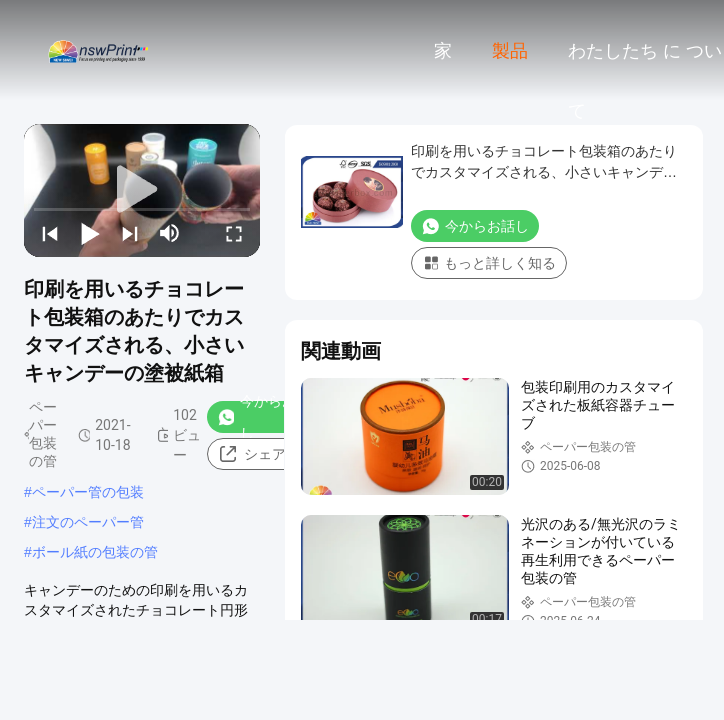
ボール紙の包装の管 (95, 552)
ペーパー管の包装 (88, 492)
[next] (130, 233)
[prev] (50, 233)
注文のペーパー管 (88, 522)
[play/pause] (90, 233)
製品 (510, 51)
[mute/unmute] (170, 233)
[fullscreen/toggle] (234, 233)
